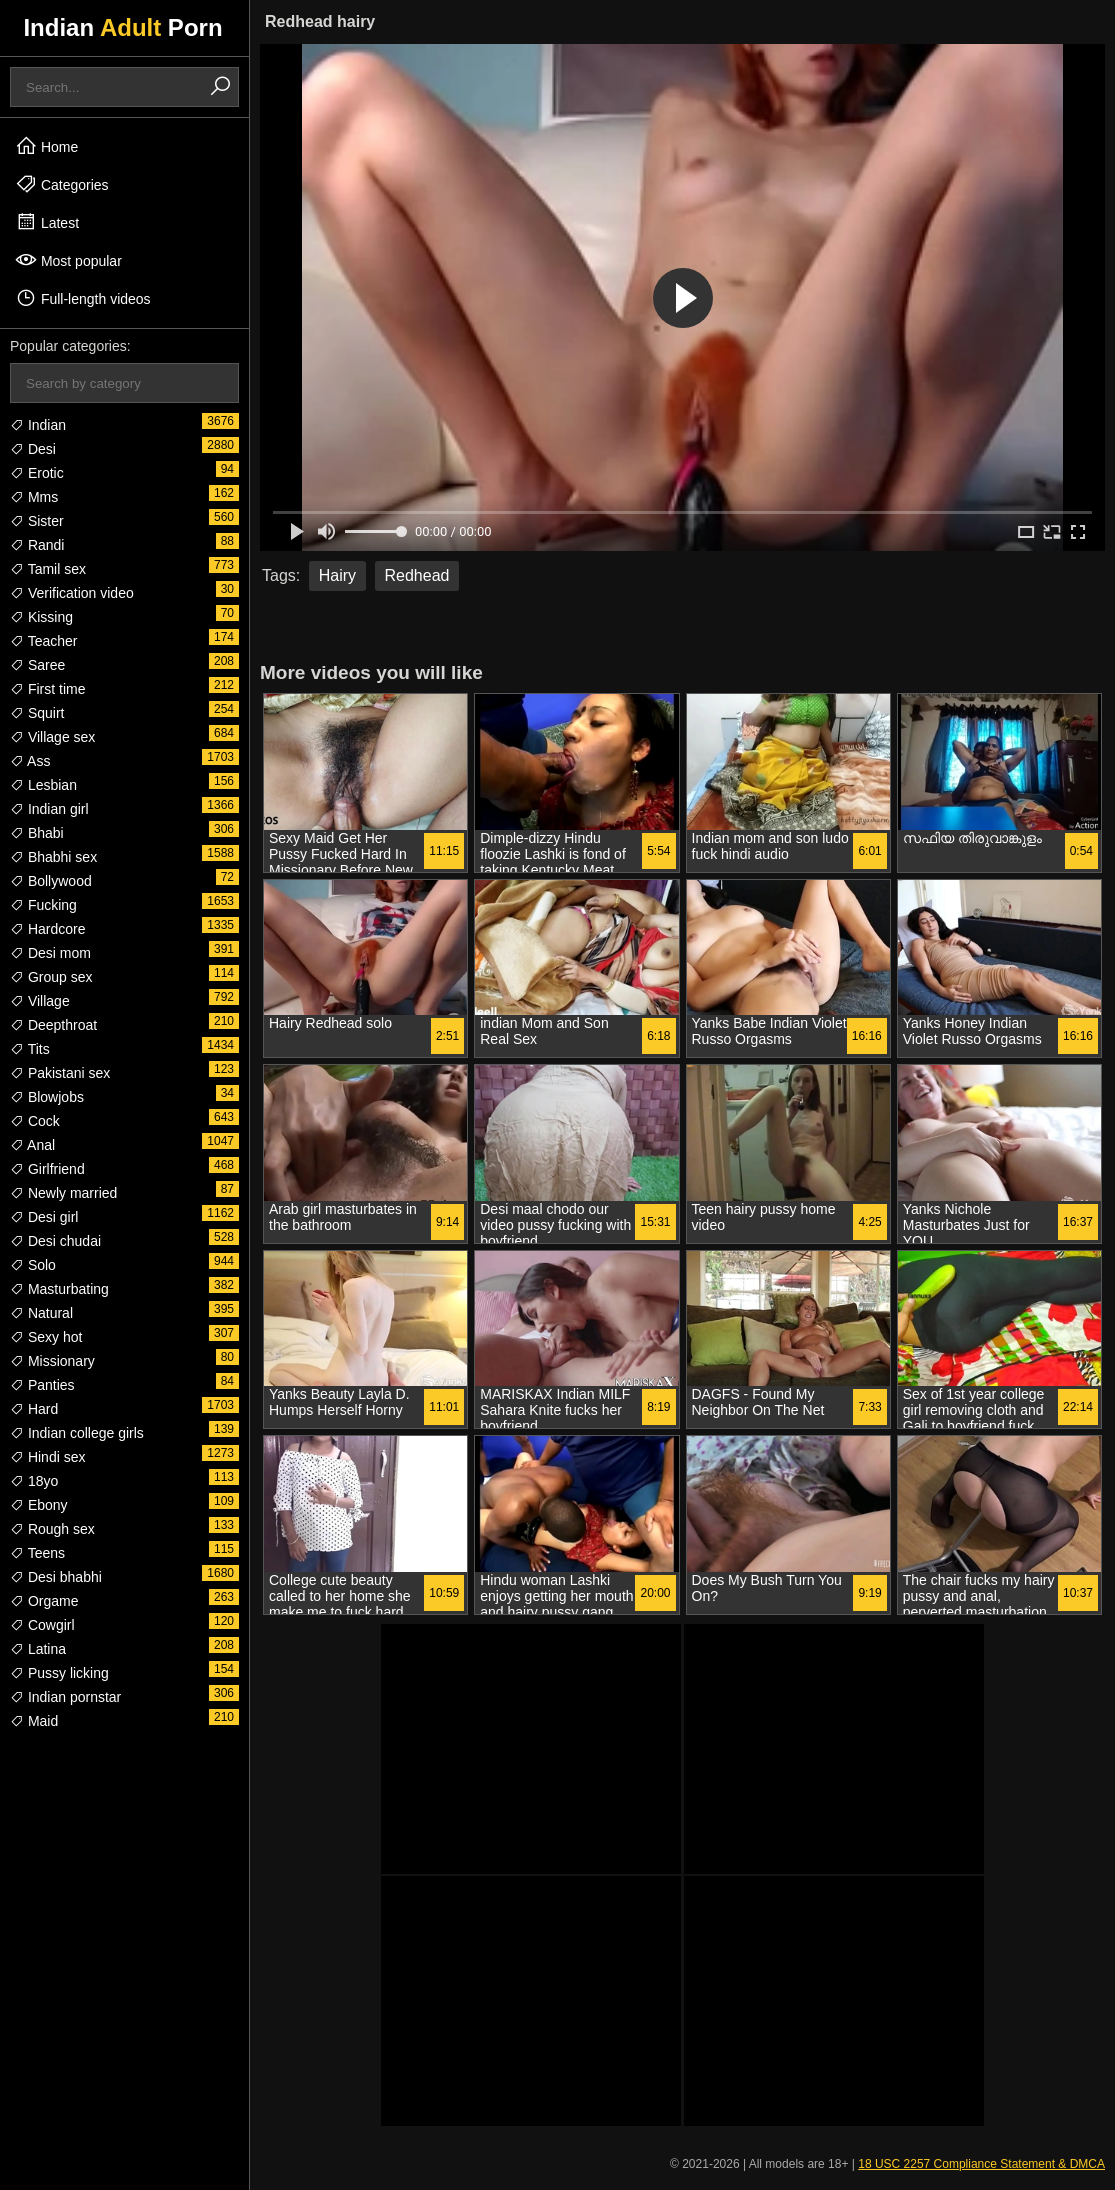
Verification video (72, 593)
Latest (47, 222)
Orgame (44, 1601)
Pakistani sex (60, 1073)
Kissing (41, 617)
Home (46, 146)
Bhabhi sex (53, 857)
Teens (37, 1553)
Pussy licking (59, 1673)
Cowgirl (42, 1625)
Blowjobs (47, 1097)
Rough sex (52, 1529)
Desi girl (44, 1217)
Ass (30, 761)
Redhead (417, 575)
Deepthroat (53, 1025)
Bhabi (37, 833)
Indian (38, 425)
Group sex (51, 977)
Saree (37, 665)
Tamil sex (48, 569)
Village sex (52, 737)
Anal (32, 1145)
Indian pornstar (65, 1697)
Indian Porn (122, 27)
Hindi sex (47, 1457)
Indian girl (49, 809)
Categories (62, 184)
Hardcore (47, 929)
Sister (37, 521)
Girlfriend (47, 1169)
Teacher (43, 641)
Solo (33, 1265)
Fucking (43, 905)
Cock (35, 1121)
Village (40, 1001)
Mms (34, 497)
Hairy (337, 575)
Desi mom (50, 953)
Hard (34, 1409)
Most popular (68, 260)
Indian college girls (77, 1433)
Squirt (37, 713)
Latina (38, 1649)
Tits (30, 1049)
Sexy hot (46, 1337)
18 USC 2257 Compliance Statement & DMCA (981, 2164)
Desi (33, 449)
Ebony (39, 1505)
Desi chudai (55, 1241)
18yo (34, 1481)
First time (47, 689)
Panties (42, 1385)
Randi (37, 545)
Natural (41, 1313)
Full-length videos (83, 298)
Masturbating (59, 1289)
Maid (34, 1721)
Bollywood (51, 881)
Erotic (37, 473)
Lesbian (43, 785)
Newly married (63, 1193)
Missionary (52, 1361)
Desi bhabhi (56, 1577)
